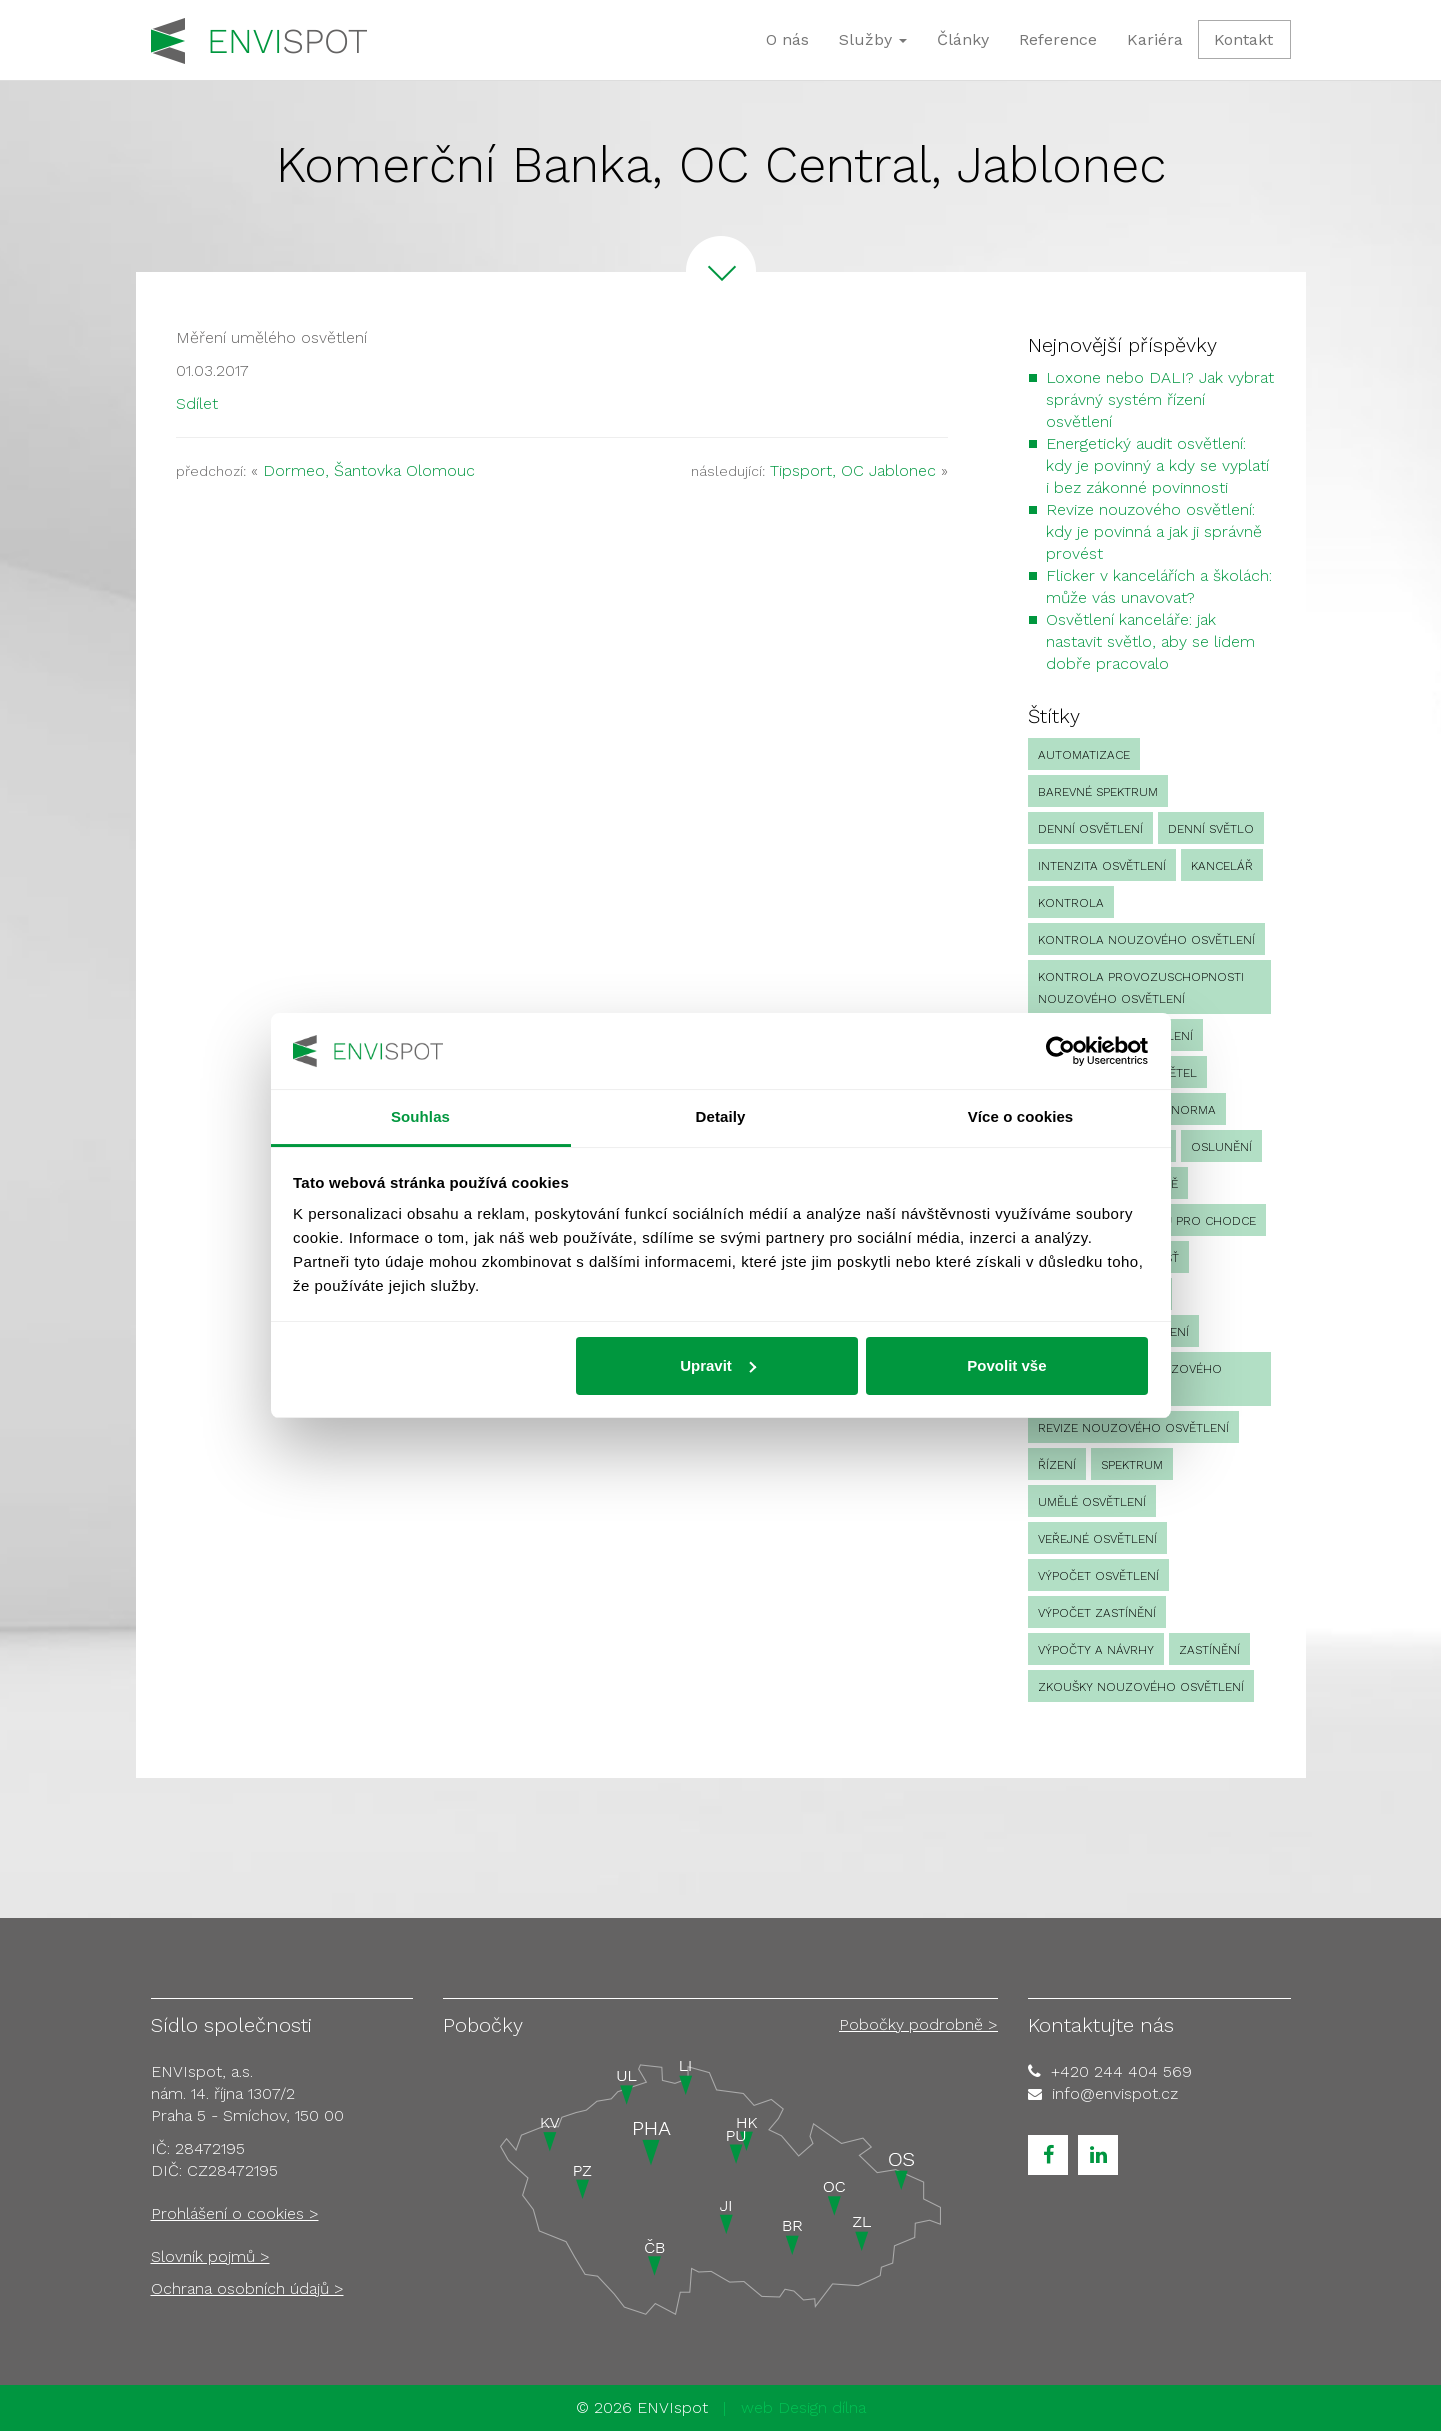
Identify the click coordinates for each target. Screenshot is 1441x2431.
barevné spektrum (1098, 792)
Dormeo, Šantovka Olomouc (369, 470)
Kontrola (1071, 903)
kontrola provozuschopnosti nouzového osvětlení (1141, 988)
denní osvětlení (1090, 829)
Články (963, 39)
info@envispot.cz (1115, 2093)
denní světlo (1211, 829)
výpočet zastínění (1097, 1613)
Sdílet (197, 403)
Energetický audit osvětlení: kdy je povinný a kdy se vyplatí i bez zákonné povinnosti (1157, 465)
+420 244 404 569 (1121, 2071)
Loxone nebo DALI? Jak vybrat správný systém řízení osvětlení (1160, 399)
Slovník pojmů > (210, 2256)
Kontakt (1243, 39)
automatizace (1084, 755)
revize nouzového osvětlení (1133, 1428)
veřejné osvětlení (1097, 1539)
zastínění (1209, 1650)
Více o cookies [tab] (1021, 1116)
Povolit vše (1006, 1365)
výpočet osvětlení (1098, 1576)
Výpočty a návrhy (1096, 1650)
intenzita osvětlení (1102, 866)
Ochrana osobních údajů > (247, 2288)
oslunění (1221, 1147)
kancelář (1222, 866)
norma (1193, 1110)
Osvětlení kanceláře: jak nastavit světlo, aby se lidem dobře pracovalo (1150, 641)
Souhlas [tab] (420, 1116)
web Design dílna (803, 2407)
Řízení (1057, 1465)
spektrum (1132, 1465)
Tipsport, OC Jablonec (853, 470)
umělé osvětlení (1092, 1502)
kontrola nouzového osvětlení (1146, 940)
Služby (873, 39)
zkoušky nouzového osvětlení (1141, 1687)
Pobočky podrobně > (918, 2024)
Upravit (718, 1365)
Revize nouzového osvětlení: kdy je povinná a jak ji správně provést (1154, 531)
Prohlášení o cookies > (235, 2213)
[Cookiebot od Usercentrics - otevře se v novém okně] (1060, 1051)
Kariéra (1155, 39)
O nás (787, 39)
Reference (1058, 39)
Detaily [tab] (721, 1116)
